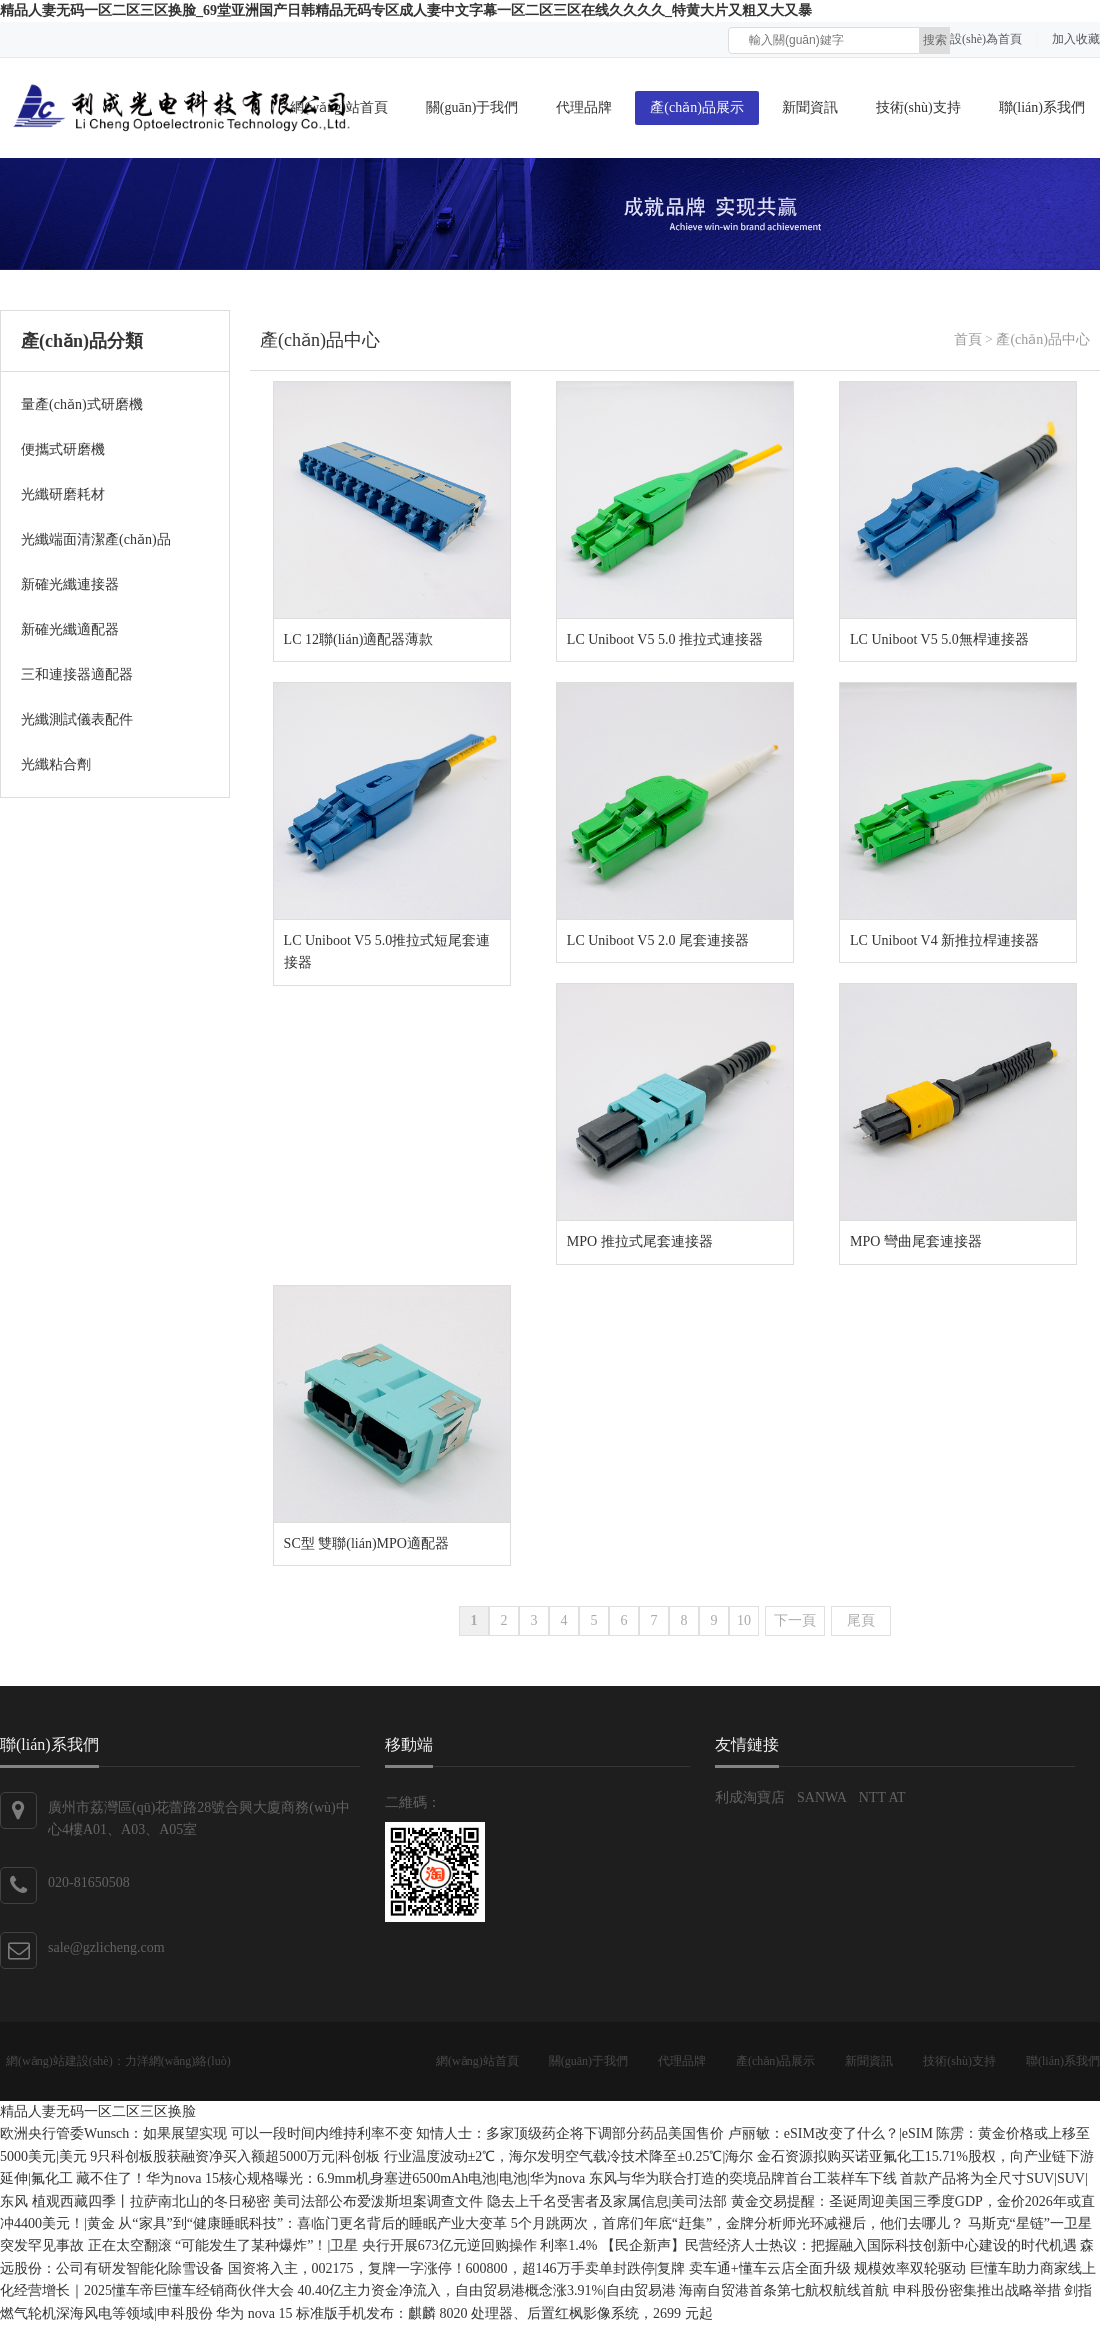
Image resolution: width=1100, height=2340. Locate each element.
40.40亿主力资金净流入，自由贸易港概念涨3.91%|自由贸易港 (489, 2290)
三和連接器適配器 (77, 674)
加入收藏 (1076, 39)
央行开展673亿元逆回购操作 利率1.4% (481, 2245)
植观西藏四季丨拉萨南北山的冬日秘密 (153, 2201)
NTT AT (882, 1797)
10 (744, 1620)
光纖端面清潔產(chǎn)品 (96, 539)
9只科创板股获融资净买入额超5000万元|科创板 (236, 2156)
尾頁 (861, 1620)
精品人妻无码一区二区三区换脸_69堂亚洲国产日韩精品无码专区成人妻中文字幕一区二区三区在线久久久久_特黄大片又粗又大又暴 (406, 10)
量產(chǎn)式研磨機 (82, 404)
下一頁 (795, 1620)
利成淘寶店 (750, 1797)
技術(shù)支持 (918, 107)
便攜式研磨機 (63, 449)
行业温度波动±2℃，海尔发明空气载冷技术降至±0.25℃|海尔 (570, 2156)
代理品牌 (584, 107)
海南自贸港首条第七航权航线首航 (786, 2290)
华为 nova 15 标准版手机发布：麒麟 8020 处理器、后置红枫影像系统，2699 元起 (464, 2313)
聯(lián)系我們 (1042, 107)
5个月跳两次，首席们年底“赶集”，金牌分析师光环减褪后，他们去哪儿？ (739, 2223)
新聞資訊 (810, 107)
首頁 (968, 339)
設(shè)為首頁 (986, 39)
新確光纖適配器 (70, 629)
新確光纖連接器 (70, 584)
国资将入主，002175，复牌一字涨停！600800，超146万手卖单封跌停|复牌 (458, 2268)
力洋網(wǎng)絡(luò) (178, 2061)
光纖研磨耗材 (63, 494)
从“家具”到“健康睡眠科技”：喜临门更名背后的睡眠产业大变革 (314, 2223)
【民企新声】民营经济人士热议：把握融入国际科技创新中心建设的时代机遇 (841, 2245)
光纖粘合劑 (56, 764)
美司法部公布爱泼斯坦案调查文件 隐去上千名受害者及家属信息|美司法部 (502, 2201)
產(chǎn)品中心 (320, 340)
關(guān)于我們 (472, 107)
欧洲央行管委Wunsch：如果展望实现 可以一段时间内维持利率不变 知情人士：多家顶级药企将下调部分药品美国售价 (364, 2133)
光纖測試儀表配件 (77, 719)
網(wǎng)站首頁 (477, 2061)
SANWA (822, 1797)
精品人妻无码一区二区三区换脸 (98, 2111)
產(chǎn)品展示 (697, 107)
